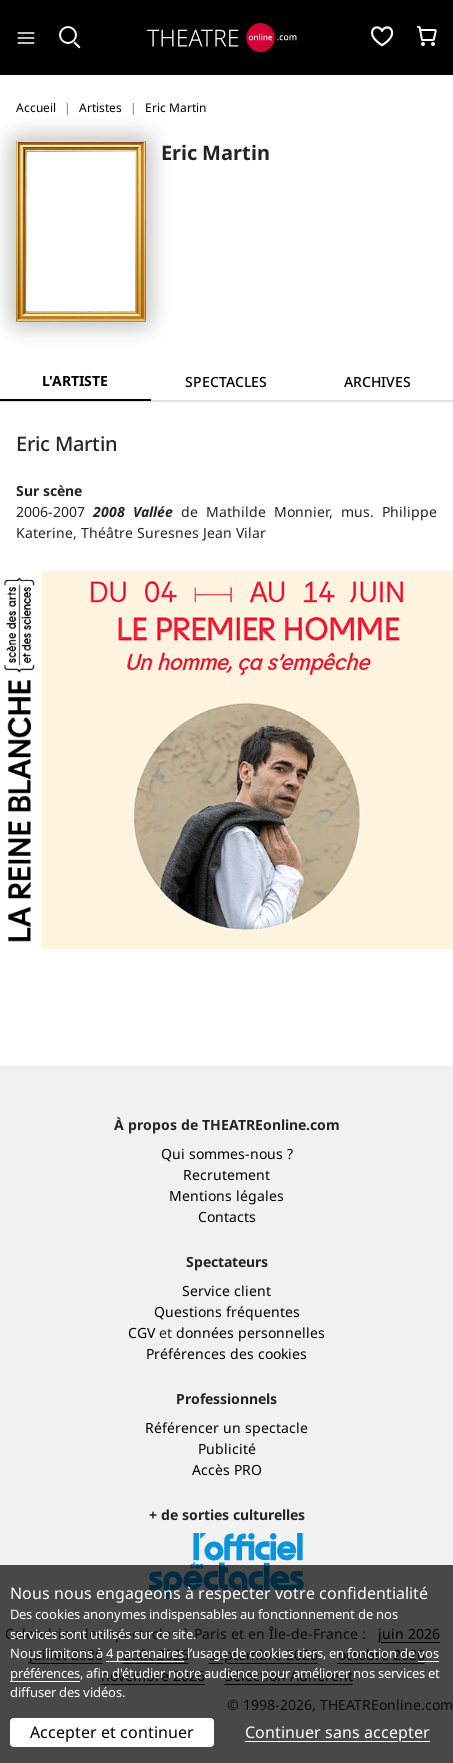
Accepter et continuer (112, 1732)
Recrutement (226, 1174)
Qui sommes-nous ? (227, 1153)
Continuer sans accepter (337, 1732)
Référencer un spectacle (226, 1427)
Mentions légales (226, 1195)
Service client (226, 1290)
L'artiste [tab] (75, 380)
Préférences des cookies (226, 1353)
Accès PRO (227, 1469)
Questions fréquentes (227, 1311)
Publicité (227, 1448)
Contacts (227, 1216)
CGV (141, 1332)
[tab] (226, 381)
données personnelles (250, 1332)
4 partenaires (145, 1653)
